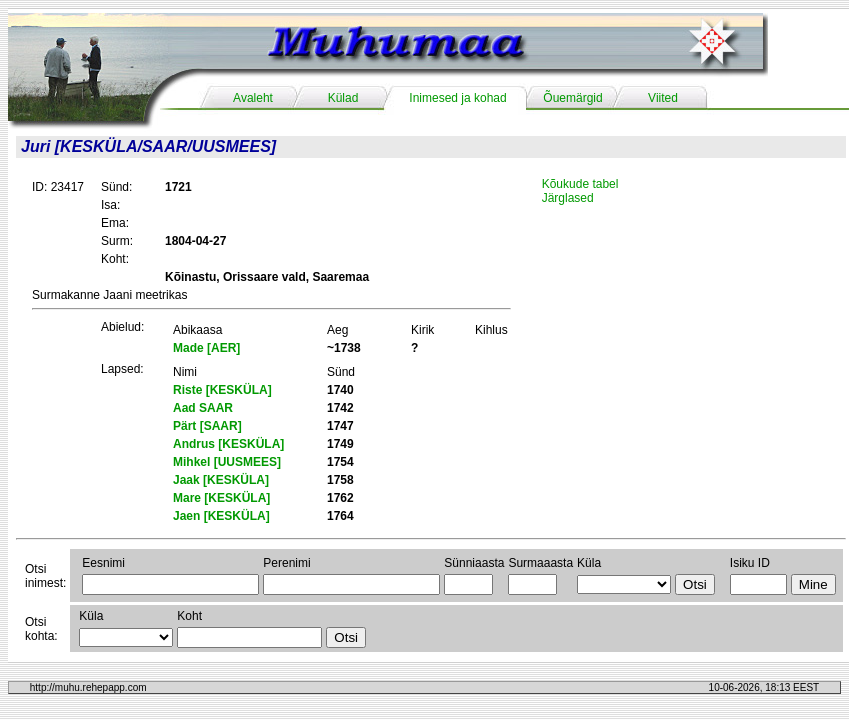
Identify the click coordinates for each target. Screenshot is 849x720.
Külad (343, 98)
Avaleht (253, 98)
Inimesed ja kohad (457, 98)
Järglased (568, 198)
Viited (663, 98)
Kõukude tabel (580, 184)
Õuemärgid (572, 98)
